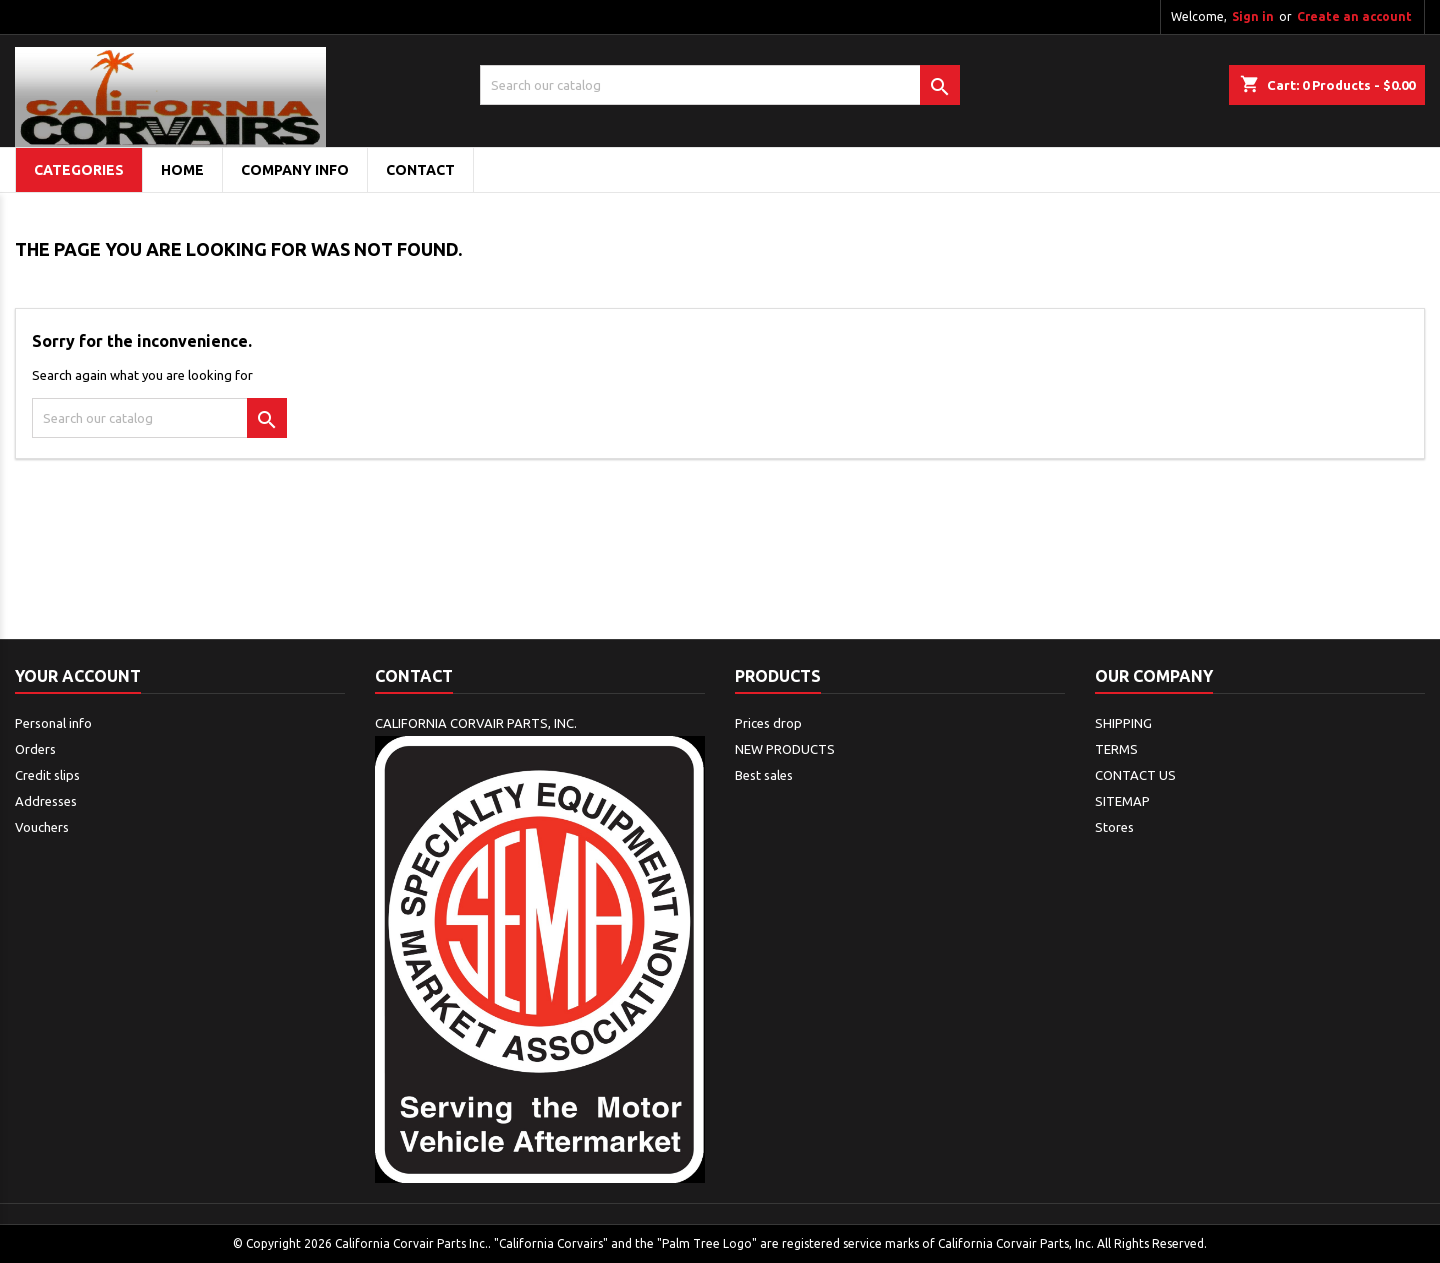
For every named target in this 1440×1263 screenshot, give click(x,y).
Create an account (1354, 16)
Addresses (46, 801)
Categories (79, 170)
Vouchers (42, 827)
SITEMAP (1122, 801)
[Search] (720, 85)
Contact (414, 676)
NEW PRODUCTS (785, 749)
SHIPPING (1123, 723)
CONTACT (420, 170)
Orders (35, 749)
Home (182, 170)
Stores (1114, 827)
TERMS (1116, 749)
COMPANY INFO (295, 170)
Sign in (1253, 16)
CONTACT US (1135, 775)
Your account (78, 676)
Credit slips (47, 775)
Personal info (53, 723)
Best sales (764, 775)
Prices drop (768, 723)
